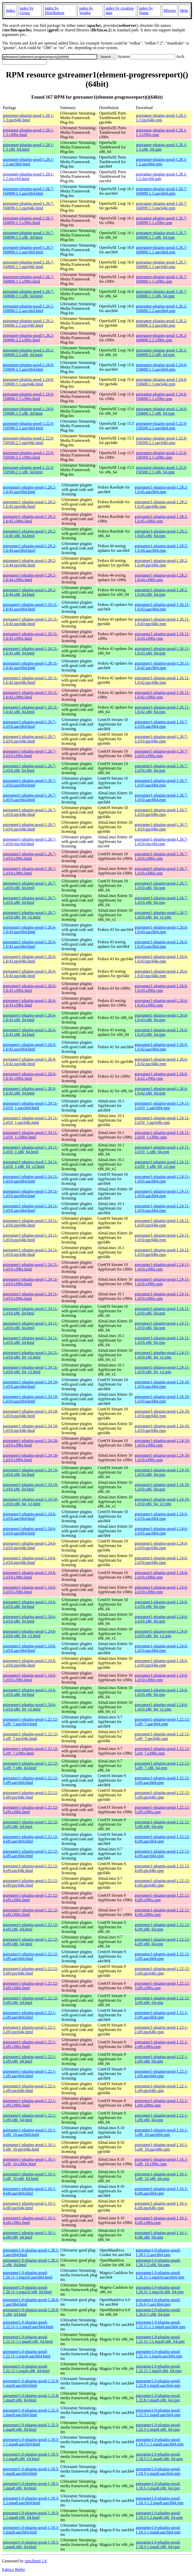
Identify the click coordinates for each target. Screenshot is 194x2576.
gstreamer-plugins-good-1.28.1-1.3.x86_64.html (28, 147)
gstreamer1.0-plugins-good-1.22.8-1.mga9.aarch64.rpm (158, 2383)
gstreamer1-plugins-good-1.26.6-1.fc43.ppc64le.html (29, 958)
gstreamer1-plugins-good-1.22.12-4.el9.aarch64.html (30, 1839)
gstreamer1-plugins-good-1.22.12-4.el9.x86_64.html (30, 1927)
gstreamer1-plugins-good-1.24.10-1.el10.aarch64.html (30, 1384)
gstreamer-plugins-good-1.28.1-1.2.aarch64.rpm (161, 161)
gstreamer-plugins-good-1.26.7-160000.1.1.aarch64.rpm (161, 249)
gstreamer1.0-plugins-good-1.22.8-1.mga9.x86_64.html (31, 2397)
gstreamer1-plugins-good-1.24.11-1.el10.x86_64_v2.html (30, 1354)
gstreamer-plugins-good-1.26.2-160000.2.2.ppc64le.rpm (161, 323)
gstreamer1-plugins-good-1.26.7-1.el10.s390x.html (29, 856)
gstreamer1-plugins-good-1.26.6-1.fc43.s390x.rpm (161, 988)
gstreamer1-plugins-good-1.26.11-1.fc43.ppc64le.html (30, 621)
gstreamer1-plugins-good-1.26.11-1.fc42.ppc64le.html (30, 680)
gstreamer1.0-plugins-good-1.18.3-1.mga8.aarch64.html (31, 2529)
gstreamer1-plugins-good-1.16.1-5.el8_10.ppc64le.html (29, 2147)
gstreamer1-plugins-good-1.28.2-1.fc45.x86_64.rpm (161, 533)
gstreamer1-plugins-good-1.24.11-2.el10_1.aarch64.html (30, 1105)
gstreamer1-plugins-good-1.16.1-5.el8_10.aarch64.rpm (161, 2132)
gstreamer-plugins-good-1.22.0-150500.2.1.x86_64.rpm (161, 469)
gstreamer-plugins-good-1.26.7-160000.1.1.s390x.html (28, 279)
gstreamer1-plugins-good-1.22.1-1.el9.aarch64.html (29, 2073)
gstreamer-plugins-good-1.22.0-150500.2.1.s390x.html (28, 455)
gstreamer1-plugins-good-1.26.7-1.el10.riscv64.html (29, 841)
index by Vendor (86, 10)
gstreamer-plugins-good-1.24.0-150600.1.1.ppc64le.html (28, 381)
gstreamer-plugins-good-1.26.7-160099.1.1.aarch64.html (28, 191)
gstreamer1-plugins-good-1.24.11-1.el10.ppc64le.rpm (162, 1222)
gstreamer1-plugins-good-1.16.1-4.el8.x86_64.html (29, 2235)
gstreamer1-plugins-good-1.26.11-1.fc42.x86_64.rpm (162, 709)
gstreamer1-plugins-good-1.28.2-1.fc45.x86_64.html (29, 533)
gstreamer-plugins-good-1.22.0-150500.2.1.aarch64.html (28, 425)
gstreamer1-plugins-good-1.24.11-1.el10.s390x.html (30, 1266)
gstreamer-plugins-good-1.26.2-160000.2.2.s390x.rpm (161, 337)
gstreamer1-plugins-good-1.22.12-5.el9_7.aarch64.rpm (162, 1721)
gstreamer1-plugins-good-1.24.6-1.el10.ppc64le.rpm (161, 1662)
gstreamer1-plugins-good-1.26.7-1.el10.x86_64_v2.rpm (161, 914)
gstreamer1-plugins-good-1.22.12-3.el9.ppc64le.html (30, 1971)
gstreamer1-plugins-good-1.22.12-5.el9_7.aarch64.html (30, 1721)
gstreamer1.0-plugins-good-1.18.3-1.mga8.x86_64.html (31, 2544)
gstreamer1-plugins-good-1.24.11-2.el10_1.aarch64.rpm (162, 1105)
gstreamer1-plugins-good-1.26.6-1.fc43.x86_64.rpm (161, 1017)
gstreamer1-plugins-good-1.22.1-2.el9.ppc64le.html (29, 2029)
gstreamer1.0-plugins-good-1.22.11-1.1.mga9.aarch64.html (28, 2324)
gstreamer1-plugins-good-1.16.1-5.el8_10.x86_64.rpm (161, 2176)
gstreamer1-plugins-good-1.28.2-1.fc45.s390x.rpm (161, 518)
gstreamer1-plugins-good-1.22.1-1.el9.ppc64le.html (29, 2088)
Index (10, 10)
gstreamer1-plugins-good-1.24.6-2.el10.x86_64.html (29, 1604)
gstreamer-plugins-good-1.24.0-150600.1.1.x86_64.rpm (161, 411)
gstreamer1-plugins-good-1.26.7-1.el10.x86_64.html (29, 885)
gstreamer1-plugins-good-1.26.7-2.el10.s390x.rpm (161, 753)
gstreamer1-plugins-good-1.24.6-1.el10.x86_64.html (29, 1692)
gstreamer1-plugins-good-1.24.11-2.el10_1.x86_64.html (30, 1149)
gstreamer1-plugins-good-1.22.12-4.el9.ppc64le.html (30, 1868)
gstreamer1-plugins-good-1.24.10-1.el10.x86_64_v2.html (30, 1501)
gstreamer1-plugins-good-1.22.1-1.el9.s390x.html (29, 2103)
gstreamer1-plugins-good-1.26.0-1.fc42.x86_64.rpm (161, 1090)
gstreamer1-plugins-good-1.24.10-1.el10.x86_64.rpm (162, 1472)
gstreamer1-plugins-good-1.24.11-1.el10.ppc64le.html (30, 1222)
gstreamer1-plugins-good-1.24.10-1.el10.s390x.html (30, 1442)
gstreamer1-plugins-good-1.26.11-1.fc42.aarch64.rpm (162, 665)
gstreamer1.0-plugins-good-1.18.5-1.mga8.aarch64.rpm (158, 2471)
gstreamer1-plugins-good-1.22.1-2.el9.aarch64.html (29, 2015)
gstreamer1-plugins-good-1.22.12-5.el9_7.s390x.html (30, 1751)
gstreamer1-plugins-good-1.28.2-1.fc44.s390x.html (29, 577)
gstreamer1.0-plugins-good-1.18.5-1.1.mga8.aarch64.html (31, 2441)
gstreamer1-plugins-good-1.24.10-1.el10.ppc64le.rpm (162, 1413)
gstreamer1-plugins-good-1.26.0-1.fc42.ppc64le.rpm (161, 1061)
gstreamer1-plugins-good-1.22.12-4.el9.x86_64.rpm (162, 1927)
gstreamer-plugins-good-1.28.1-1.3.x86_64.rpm (161, 147)
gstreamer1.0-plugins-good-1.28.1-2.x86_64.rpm (158, 2262)
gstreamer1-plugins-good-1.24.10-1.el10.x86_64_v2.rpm (162, 1501)
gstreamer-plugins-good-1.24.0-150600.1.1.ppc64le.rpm (161, 381)
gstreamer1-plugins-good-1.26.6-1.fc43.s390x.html (29, 988)
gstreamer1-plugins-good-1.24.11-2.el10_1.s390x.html (30, 1134)
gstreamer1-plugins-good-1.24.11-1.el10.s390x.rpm (162, 1266)
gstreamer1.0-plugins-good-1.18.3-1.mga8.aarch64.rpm (158, 2529)
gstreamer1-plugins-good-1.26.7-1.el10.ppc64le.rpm (161, 812)
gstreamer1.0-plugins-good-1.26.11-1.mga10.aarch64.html (27, 2275)
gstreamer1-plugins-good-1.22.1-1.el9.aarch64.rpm (161, 2073)
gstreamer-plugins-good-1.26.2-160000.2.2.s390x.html (28, 337)
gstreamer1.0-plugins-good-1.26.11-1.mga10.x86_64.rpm (160, 2289)
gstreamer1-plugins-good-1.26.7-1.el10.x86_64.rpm (161, 885)
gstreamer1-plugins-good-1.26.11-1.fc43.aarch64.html (30, 606)
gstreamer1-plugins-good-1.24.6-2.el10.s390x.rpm (161, 1574)
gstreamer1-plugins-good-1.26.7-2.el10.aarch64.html (29, 724)
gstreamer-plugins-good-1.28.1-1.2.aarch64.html (28, 161)
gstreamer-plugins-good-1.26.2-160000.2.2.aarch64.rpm (161, 308)
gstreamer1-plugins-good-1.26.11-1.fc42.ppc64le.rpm (162, 680)
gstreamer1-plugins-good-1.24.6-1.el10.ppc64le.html (29, 1662)
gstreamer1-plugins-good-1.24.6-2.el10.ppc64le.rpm (161, 1545)
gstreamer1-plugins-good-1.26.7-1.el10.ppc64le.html (29, 812)
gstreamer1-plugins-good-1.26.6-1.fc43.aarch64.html (29, 929)
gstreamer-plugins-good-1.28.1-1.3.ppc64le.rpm (161, 117)
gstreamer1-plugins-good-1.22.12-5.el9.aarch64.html (30, 1780)
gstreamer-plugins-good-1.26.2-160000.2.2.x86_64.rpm (161, 352)
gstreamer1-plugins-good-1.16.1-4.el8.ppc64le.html (29, 2205)
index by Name (146, 10)
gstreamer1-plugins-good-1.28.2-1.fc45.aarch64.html (29, 489)
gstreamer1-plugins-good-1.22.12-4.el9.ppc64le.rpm (162, 1868)
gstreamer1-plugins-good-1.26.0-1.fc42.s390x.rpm (161, 1076)
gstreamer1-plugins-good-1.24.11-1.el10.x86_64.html (30, 1310)
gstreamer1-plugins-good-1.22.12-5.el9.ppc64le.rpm (162, 1795)
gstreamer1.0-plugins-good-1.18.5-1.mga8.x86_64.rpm (158, 2485)
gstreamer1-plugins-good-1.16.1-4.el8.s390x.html (29, 2220)
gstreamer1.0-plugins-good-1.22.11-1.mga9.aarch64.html (26, 2353)
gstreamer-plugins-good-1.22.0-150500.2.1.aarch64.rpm (161, 425)
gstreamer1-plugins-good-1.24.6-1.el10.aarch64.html (29, 1648)
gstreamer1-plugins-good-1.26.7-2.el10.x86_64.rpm (161, 768)
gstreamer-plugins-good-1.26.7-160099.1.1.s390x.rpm (161, 220)
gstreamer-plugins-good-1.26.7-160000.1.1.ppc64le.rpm (161, 264)
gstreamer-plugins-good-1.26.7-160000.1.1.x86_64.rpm (161, 293)
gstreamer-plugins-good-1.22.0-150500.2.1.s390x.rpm (161, 455)
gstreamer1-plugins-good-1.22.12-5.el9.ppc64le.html (30, 1795)
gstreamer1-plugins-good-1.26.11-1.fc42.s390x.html (30, 694)
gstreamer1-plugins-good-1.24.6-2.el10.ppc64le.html (29, 1545)
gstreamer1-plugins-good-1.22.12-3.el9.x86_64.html (30, 2000)
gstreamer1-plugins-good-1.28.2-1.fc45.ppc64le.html (29, 504)
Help (184, 10)
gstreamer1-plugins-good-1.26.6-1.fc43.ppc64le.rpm (161, 958)
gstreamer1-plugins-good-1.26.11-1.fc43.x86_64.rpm (162, 650)
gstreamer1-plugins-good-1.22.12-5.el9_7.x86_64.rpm (162, 1765)
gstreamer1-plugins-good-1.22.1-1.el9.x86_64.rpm (161, 2117)
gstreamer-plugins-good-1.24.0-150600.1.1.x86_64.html (28, 411)
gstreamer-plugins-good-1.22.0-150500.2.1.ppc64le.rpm (161, 440)
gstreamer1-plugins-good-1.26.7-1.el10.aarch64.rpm (161, 782)
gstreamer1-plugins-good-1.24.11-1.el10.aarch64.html (30, 1178)
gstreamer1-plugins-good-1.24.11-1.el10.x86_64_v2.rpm (162, 1354)
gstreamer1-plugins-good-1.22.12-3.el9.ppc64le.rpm (162, 1971)
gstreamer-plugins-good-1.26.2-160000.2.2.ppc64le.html (28, 323)
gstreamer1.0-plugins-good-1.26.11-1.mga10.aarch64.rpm (160, 2275)
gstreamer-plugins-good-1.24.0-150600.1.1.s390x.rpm (161, 396)
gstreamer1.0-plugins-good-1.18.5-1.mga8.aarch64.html (31, 2471)
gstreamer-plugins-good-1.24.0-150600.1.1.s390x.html (28, 396)
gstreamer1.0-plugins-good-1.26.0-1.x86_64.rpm (158, 2312)
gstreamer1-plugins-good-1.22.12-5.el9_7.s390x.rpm (162, 1751)
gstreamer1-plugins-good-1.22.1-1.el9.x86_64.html (29, 2117)
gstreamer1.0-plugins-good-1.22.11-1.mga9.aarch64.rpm (159, 2353)
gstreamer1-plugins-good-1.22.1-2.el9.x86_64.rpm (161, 2059)
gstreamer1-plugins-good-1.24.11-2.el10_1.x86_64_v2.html (30, 1164)
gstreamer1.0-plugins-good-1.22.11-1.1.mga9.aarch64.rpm (160, 2324)
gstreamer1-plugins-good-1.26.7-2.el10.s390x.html (29, 753)
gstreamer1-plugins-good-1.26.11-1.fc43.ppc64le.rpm (162, 621)
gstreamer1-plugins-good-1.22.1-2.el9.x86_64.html (29, 2059)
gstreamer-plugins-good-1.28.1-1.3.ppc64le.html (28, 117)
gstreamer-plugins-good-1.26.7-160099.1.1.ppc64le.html (28, 205)
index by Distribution (54, 10)
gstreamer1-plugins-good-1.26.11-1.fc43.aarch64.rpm (162, 606)
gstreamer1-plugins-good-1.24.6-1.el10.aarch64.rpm (161, 1648)
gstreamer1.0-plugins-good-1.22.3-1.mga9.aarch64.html (31, 2412)
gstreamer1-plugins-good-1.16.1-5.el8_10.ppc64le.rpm (161, 2147)
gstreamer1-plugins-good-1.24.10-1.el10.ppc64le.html (30, 1413)
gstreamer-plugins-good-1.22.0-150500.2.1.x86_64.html (28, 469)
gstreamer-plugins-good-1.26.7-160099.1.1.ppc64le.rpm (161, 205)
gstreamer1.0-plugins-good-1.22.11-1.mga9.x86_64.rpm (159, 2368)
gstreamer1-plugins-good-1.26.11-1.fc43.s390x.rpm (162, 636)
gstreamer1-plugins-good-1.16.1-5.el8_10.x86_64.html (29, 2176)
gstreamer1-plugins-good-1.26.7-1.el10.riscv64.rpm (161, 841)
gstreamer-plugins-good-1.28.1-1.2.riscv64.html (28, 176)
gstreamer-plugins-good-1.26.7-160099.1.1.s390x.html (28, 220)
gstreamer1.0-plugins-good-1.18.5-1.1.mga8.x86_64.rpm (159, 2456)
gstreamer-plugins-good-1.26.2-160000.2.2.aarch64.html (28, 308)
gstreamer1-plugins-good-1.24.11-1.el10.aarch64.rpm (162, 1178)
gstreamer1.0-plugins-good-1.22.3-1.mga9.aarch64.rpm (158, 2412)
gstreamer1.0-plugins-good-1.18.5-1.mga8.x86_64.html (31, 2485)
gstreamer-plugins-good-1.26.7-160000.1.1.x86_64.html (28, 293)
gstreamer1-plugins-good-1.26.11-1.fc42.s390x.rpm (162, 694)
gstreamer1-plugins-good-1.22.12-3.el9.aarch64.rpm (162, 1956)
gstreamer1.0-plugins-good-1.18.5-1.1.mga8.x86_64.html (31, 2456)
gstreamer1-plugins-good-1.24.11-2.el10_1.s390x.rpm (162, 1134)
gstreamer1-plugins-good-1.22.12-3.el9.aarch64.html (30, 1956)
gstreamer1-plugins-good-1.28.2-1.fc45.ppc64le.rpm (161, 504)
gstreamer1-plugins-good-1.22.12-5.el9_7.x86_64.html (30, 1765)
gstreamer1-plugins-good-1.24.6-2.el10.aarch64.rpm (161, 1516)
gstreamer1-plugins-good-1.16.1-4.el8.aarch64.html (29, 2191)
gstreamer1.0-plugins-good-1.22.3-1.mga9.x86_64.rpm (158, 2427)
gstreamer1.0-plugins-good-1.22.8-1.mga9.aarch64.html (31, 2383)
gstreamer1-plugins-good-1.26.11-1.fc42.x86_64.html (30, 709)
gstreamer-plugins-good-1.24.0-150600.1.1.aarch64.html (28, 367)
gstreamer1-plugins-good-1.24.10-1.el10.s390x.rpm (162, 1442)
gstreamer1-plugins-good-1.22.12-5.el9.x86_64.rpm (162, 1824)
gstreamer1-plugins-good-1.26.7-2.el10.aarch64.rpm (161, 724)
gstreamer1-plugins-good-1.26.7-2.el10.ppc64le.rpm (161, 738)
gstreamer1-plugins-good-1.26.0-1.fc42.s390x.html (29, 1076)
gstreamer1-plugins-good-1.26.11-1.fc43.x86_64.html (30, 650)
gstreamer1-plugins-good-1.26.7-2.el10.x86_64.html (29, 768)
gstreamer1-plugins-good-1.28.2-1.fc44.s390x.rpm (161, 577)
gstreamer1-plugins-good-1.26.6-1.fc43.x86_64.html (29, 1017)
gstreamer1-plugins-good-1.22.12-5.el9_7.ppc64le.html (30, 1736)
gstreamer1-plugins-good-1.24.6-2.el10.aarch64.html (29, 1516)
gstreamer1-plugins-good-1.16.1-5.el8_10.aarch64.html (29, 2132)
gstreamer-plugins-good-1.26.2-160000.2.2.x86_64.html (28, 352)
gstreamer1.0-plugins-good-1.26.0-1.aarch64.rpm (158, 2302)
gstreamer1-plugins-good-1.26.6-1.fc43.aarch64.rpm (161, 929)
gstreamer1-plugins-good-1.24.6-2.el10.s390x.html (29, 1574)
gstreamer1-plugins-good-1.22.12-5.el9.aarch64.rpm (162, 1780)
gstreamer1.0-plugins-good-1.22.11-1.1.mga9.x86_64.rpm (160, 2339)
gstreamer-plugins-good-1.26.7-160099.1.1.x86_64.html (28, 235)
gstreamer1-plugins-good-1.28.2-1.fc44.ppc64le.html (29, 562)
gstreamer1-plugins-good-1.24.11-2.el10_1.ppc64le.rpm (162, 1120)
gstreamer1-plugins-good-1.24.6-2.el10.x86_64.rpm (161, 1604)
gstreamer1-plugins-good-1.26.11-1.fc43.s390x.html (30, 636)
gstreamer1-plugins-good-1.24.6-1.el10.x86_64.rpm (161, 1692)
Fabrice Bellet (13, 2569)
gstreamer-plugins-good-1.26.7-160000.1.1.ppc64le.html (28, 264)
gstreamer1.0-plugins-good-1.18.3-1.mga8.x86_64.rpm (158, 2544)
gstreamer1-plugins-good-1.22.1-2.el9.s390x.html (29, 2044)
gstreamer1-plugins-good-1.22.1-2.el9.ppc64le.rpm (161, 2029)
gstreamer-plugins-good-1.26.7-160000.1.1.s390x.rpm (161, 279)
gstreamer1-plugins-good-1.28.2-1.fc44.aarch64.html (29, 548)
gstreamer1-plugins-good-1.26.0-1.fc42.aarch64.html (29, 1046)
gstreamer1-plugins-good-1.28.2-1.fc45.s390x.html (29, 518)
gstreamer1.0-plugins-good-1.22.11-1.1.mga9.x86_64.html (28, 2339)
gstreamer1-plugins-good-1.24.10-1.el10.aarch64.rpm (162, 1384)
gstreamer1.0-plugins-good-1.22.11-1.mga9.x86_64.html (26, 2368)
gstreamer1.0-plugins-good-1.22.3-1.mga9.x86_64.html (31, 2427)
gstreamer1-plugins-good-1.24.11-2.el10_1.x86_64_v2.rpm (162, 1164)
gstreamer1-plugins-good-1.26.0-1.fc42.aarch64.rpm (161, 1046)
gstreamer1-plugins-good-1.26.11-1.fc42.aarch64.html (30, 665)
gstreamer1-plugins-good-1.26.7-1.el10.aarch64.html (29, 782)
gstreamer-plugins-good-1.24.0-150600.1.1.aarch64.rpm (161, 367)
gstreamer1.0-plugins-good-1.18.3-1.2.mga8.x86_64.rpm (159, 2515)
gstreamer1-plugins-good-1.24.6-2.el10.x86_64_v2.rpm (161, 1633)
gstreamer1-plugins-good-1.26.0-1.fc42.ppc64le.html (29, 1061)
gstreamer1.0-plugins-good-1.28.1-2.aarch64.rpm (158, 2252)
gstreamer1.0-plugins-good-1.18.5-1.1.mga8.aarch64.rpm (159, 2441)
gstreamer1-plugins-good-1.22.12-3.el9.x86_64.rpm (162, 2000)
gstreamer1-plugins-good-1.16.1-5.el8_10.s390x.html (29, 2161)
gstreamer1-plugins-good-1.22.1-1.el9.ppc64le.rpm (161, 2088)
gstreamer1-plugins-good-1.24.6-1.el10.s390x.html (29, 1677)
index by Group (26, 10)
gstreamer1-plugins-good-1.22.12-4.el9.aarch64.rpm (162, 1839)
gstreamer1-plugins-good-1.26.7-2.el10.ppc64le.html (29, 738)
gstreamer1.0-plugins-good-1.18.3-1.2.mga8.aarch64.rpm (159, 2500)
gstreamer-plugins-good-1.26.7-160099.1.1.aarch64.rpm (161, 191)
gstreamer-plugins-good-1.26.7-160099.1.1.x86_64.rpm (161, 235)
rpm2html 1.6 (36, 2561)
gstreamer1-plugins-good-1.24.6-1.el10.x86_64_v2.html (29, 1706)
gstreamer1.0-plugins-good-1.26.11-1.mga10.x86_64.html (27, 2289)
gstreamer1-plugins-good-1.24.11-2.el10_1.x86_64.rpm (162, 1149)
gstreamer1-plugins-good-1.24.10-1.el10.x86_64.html (30, 1472)
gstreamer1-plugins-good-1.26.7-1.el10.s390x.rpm (161, 856)
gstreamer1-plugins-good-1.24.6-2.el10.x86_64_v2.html (29, 1633)
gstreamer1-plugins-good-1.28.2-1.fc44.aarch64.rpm (161, 548)
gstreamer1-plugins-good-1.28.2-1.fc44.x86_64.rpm (161, 592)
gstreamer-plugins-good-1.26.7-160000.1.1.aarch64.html (28, 249)
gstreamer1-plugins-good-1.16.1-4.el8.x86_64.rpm (161, 2235)
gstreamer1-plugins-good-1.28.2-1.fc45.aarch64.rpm (161, 489)
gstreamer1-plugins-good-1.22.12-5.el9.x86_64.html (30, 1824)
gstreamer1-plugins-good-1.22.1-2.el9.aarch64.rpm (161, 2015)
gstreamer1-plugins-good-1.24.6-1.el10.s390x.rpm (161, 1677)
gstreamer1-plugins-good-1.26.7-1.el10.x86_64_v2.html (29, 914)
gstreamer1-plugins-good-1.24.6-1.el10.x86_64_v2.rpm (161, 1706)
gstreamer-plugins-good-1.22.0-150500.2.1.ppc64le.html (28, 440)
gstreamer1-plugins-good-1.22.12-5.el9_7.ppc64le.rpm (162, 1736)
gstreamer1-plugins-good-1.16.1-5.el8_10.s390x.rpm (161, 2161)
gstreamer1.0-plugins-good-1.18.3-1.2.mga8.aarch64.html (31, 2500)
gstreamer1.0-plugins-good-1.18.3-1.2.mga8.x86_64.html (31, 2515)
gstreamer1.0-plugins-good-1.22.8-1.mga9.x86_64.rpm (158, 2397)
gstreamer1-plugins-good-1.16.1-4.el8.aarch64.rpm (161, 2191)
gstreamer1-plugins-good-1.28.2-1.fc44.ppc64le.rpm (161, 562)
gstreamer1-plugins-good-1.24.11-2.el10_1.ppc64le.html (30, 1120)
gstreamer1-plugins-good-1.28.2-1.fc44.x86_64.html (29, 592)
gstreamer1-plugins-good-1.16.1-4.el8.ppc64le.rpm (161, 2205)
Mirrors (169, 10)
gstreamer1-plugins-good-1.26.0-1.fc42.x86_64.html (29, 1090)
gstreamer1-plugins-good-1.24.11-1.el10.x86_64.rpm (162, 1310)
